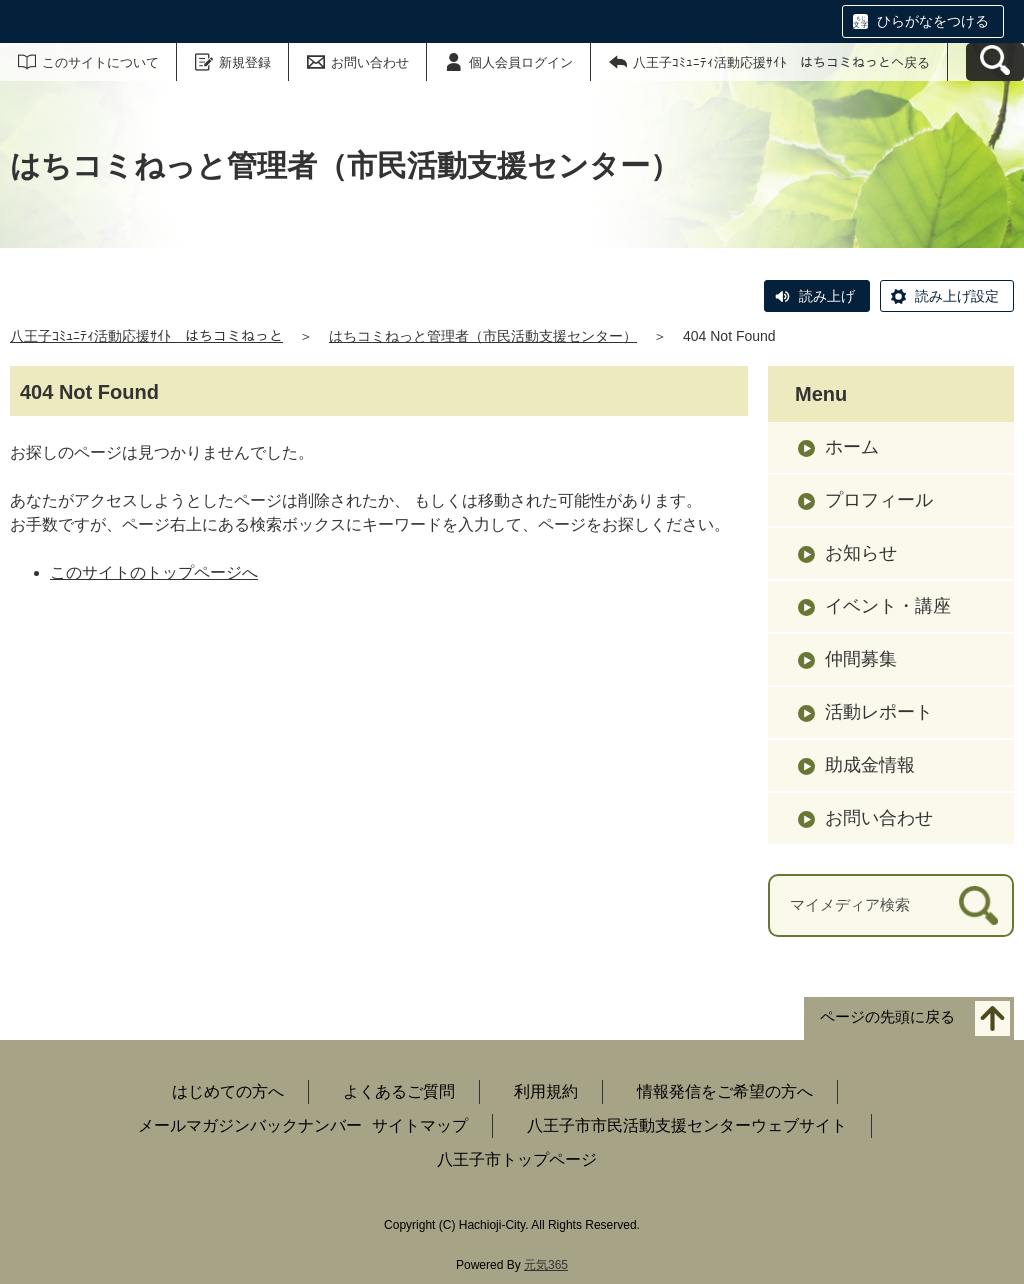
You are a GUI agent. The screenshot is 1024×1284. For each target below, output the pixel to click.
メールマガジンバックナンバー (250, 1125)
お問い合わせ (370, 62)
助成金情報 (870, 765)
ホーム (852, 447)
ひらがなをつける (933, 21)
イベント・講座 (888, 606)
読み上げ (827, 296)
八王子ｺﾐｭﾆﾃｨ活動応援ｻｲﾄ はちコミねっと (146, 336)
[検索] (978, 905)
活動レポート (879, 712)
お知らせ (861, 553)
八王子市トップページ (517, 1159)
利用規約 (546, 1091)
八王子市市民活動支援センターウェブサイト (687, 1125)
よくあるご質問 (399, 1091)
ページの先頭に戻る (887, 1016)
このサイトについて (100, 62)
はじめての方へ (228, 1091)
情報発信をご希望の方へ (725, 1091)
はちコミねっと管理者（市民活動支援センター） (483, 336)
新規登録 (245, 62)
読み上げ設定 (957, 296)
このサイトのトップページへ (154, 572)
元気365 (546, 1265)
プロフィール (879, 500)
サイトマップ (420, 1125)
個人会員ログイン (521, 62)
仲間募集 (861, 659)
